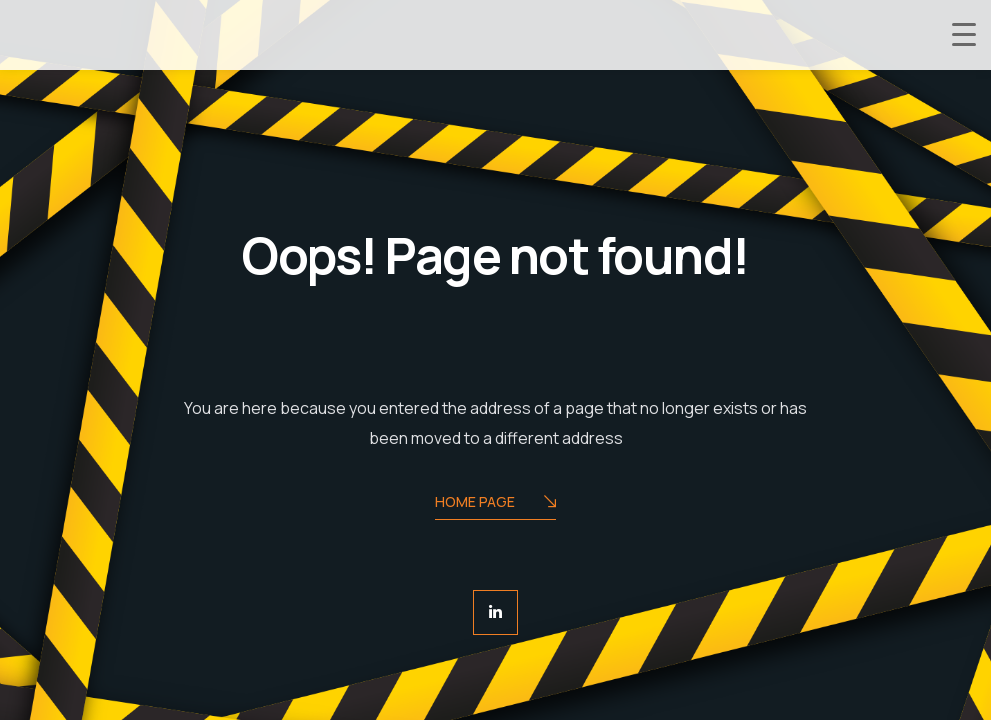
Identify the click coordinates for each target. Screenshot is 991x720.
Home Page (495, 503)
